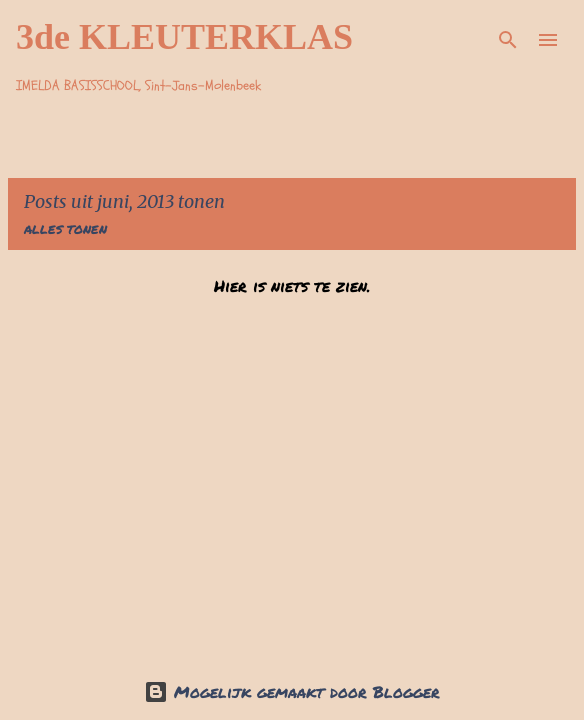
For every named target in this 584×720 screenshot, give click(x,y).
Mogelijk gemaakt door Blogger (292, 691)
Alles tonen (65, 229)
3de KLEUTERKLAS (184, 37)
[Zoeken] (508, 40)
